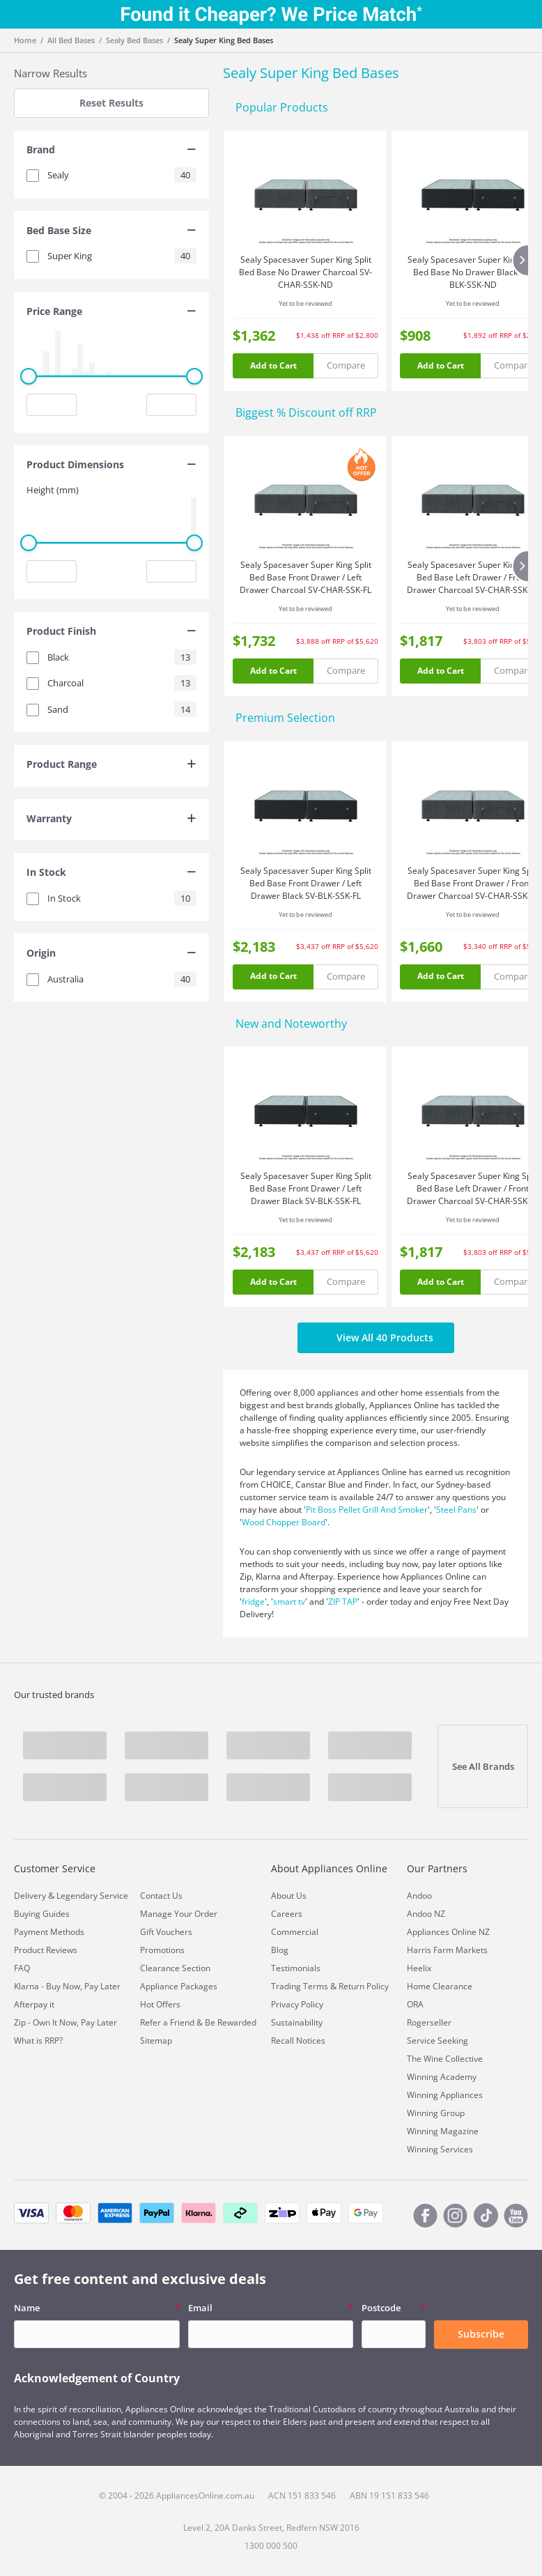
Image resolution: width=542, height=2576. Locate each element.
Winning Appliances (445, 2095)
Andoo (419, 1896)
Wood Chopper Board (283, 1522)
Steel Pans (456, 1509)
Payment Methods (49, 1932)
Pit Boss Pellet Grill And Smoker (367, 1509)
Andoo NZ (426, 1914)
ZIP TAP (342, 1601)
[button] (111, 151)
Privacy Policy (297, 2004)
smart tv (289, 1601)
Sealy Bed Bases (134, 40)
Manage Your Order (178, 1914)
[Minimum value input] (51, 405)
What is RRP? (38, 2040)
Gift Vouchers (166, 1932)
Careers (286, 1914)
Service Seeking (437, 2040)
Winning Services (440, 2149)
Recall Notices (298, 2040)
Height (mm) (52, 490)
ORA (415, 2004)
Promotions (162, 1950)
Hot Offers (160, 2004)
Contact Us (161, 1896)
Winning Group (436, 2113)
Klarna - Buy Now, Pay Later (67, 1986)
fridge (253, 1601)
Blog (279, 1950)
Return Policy (364, 1986)
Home (25, 40)
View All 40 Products (375, 1338)
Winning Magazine (443, 2131)
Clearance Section (175, 1968)
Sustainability (297, 2022)
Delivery (30, 1896)
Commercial (294, 1932)
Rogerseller (429, 2022)
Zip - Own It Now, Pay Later (65, 2022)
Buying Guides (42, 1914)
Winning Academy (442, 2077)
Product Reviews (45, 1950)
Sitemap (156, 2040)
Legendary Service (92, 1896)
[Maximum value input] (171, 405)
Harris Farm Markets (447, 1950)
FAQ (22, 1968)
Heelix (419, 1968)
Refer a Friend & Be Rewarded (198, 2022)
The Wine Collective (445, 2059)
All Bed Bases (71, 40)
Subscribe (481, 2333)
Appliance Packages (178, 1986)
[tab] (111, 151)
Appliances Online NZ (448, 1932)
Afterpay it (34, 2004)
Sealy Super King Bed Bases (223, 40)
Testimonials (295, 1968)
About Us (289, 1896)
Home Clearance (439, 1986)
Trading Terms (299, 1986)
